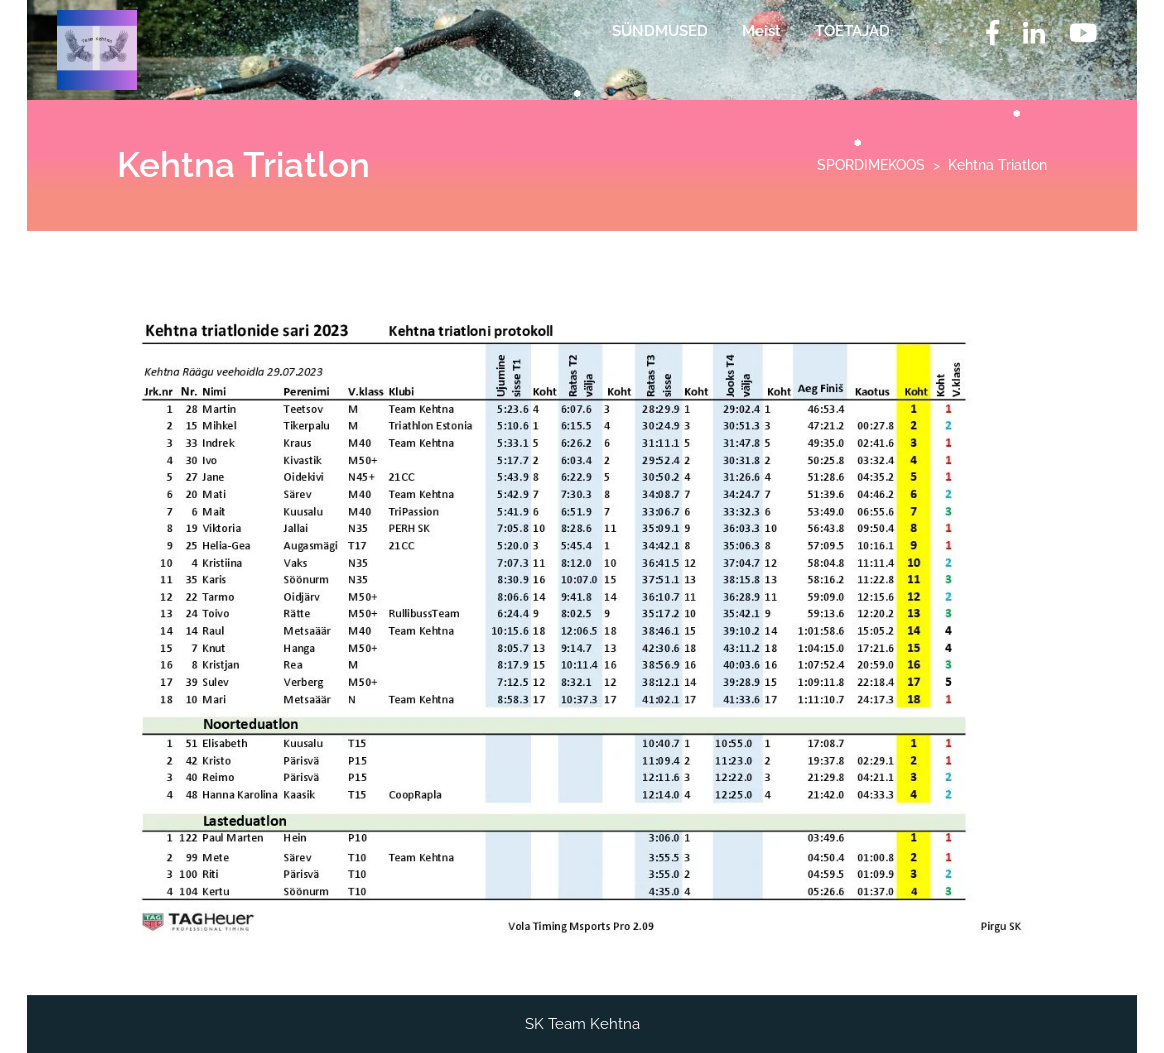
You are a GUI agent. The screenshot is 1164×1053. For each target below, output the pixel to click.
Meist (761, 31)
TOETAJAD (852, 31)
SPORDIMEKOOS (871, 165)
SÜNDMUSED (660, 31)
